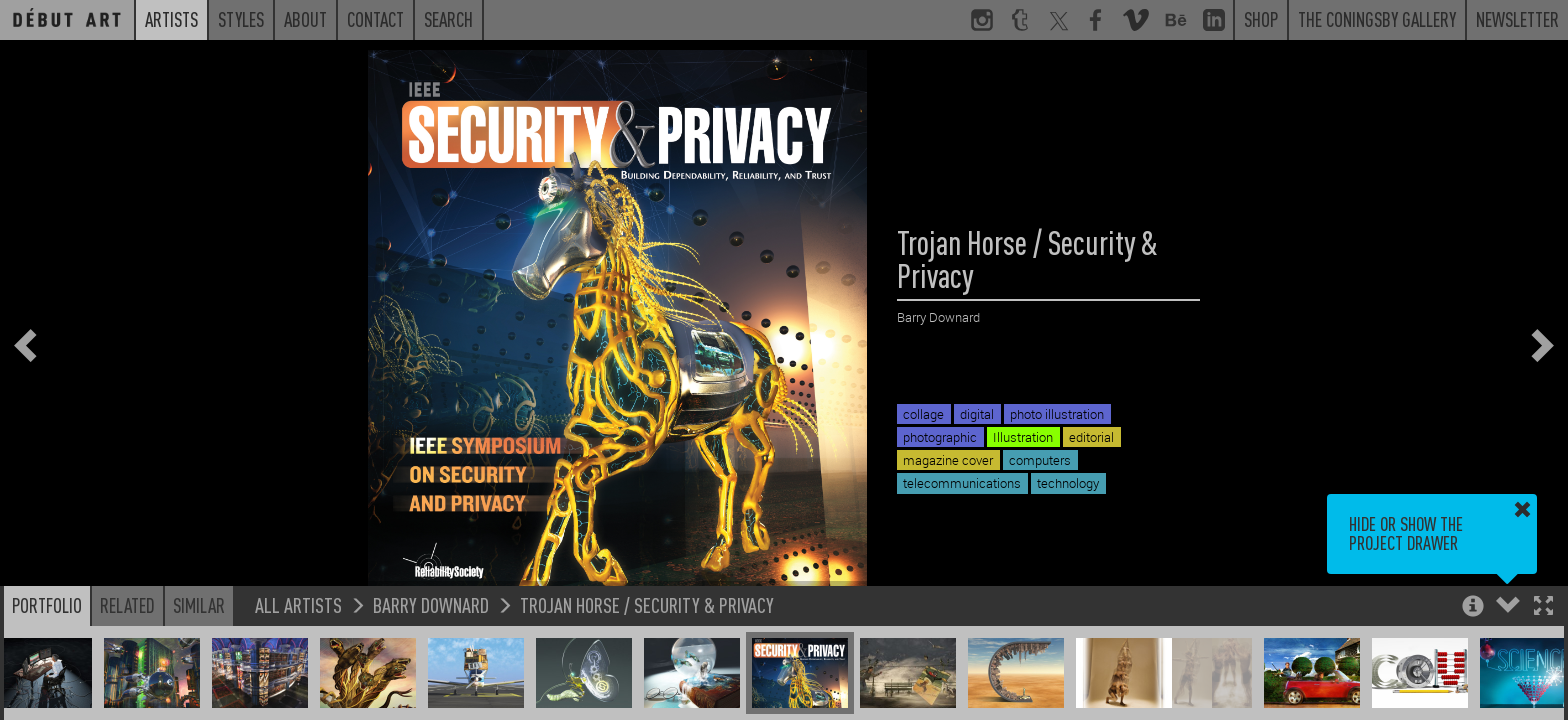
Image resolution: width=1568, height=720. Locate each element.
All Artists (298, 604)
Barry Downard (431, 604)
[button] (1543, 607)
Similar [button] (199, 605)
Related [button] (127, 605)
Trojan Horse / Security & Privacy (647, 604)
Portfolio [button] (47, 605)
